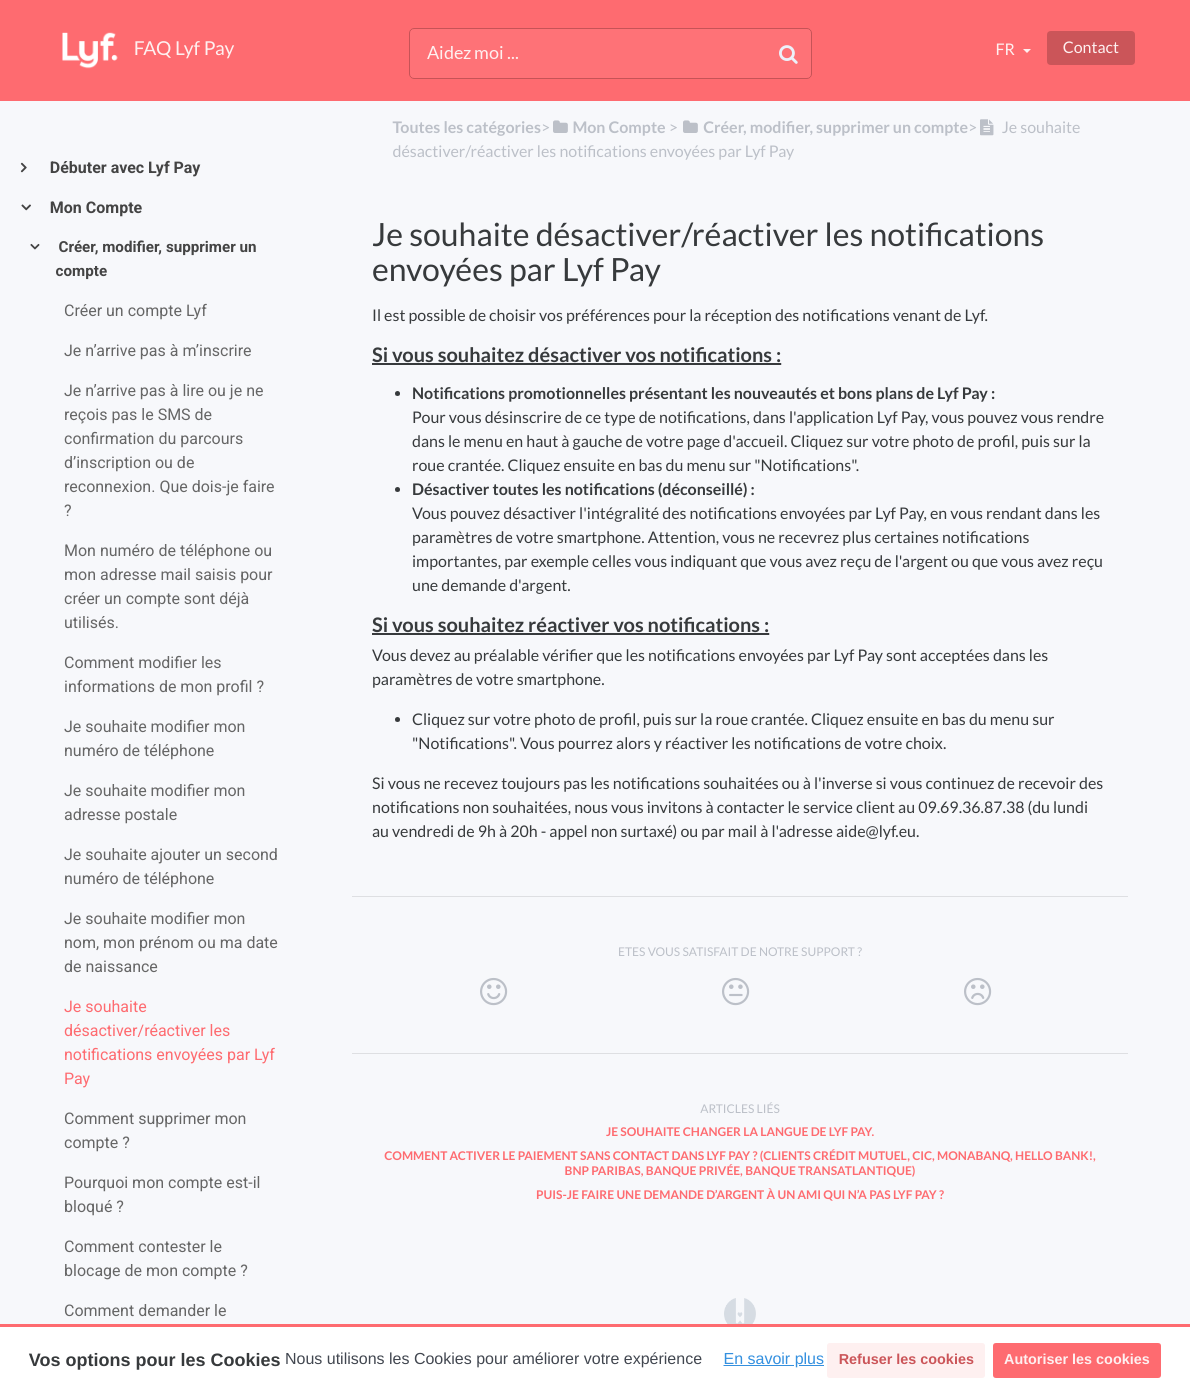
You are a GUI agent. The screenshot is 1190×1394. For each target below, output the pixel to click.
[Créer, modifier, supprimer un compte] (824, 127)
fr (1006, 49)
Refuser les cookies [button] (906, 1360)
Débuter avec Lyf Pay (124, 167)
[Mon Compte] (607, 127)
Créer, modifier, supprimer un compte (156, 259)
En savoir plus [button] (774, 1359)
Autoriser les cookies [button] (1077, 1360)
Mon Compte (95, 207)
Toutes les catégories (466, 127)
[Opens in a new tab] (740, 1312)
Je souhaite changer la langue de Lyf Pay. (740, 1131)
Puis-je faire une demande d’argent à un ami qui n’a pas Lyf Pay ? (740, 1194)
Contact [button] (1091, 47)
